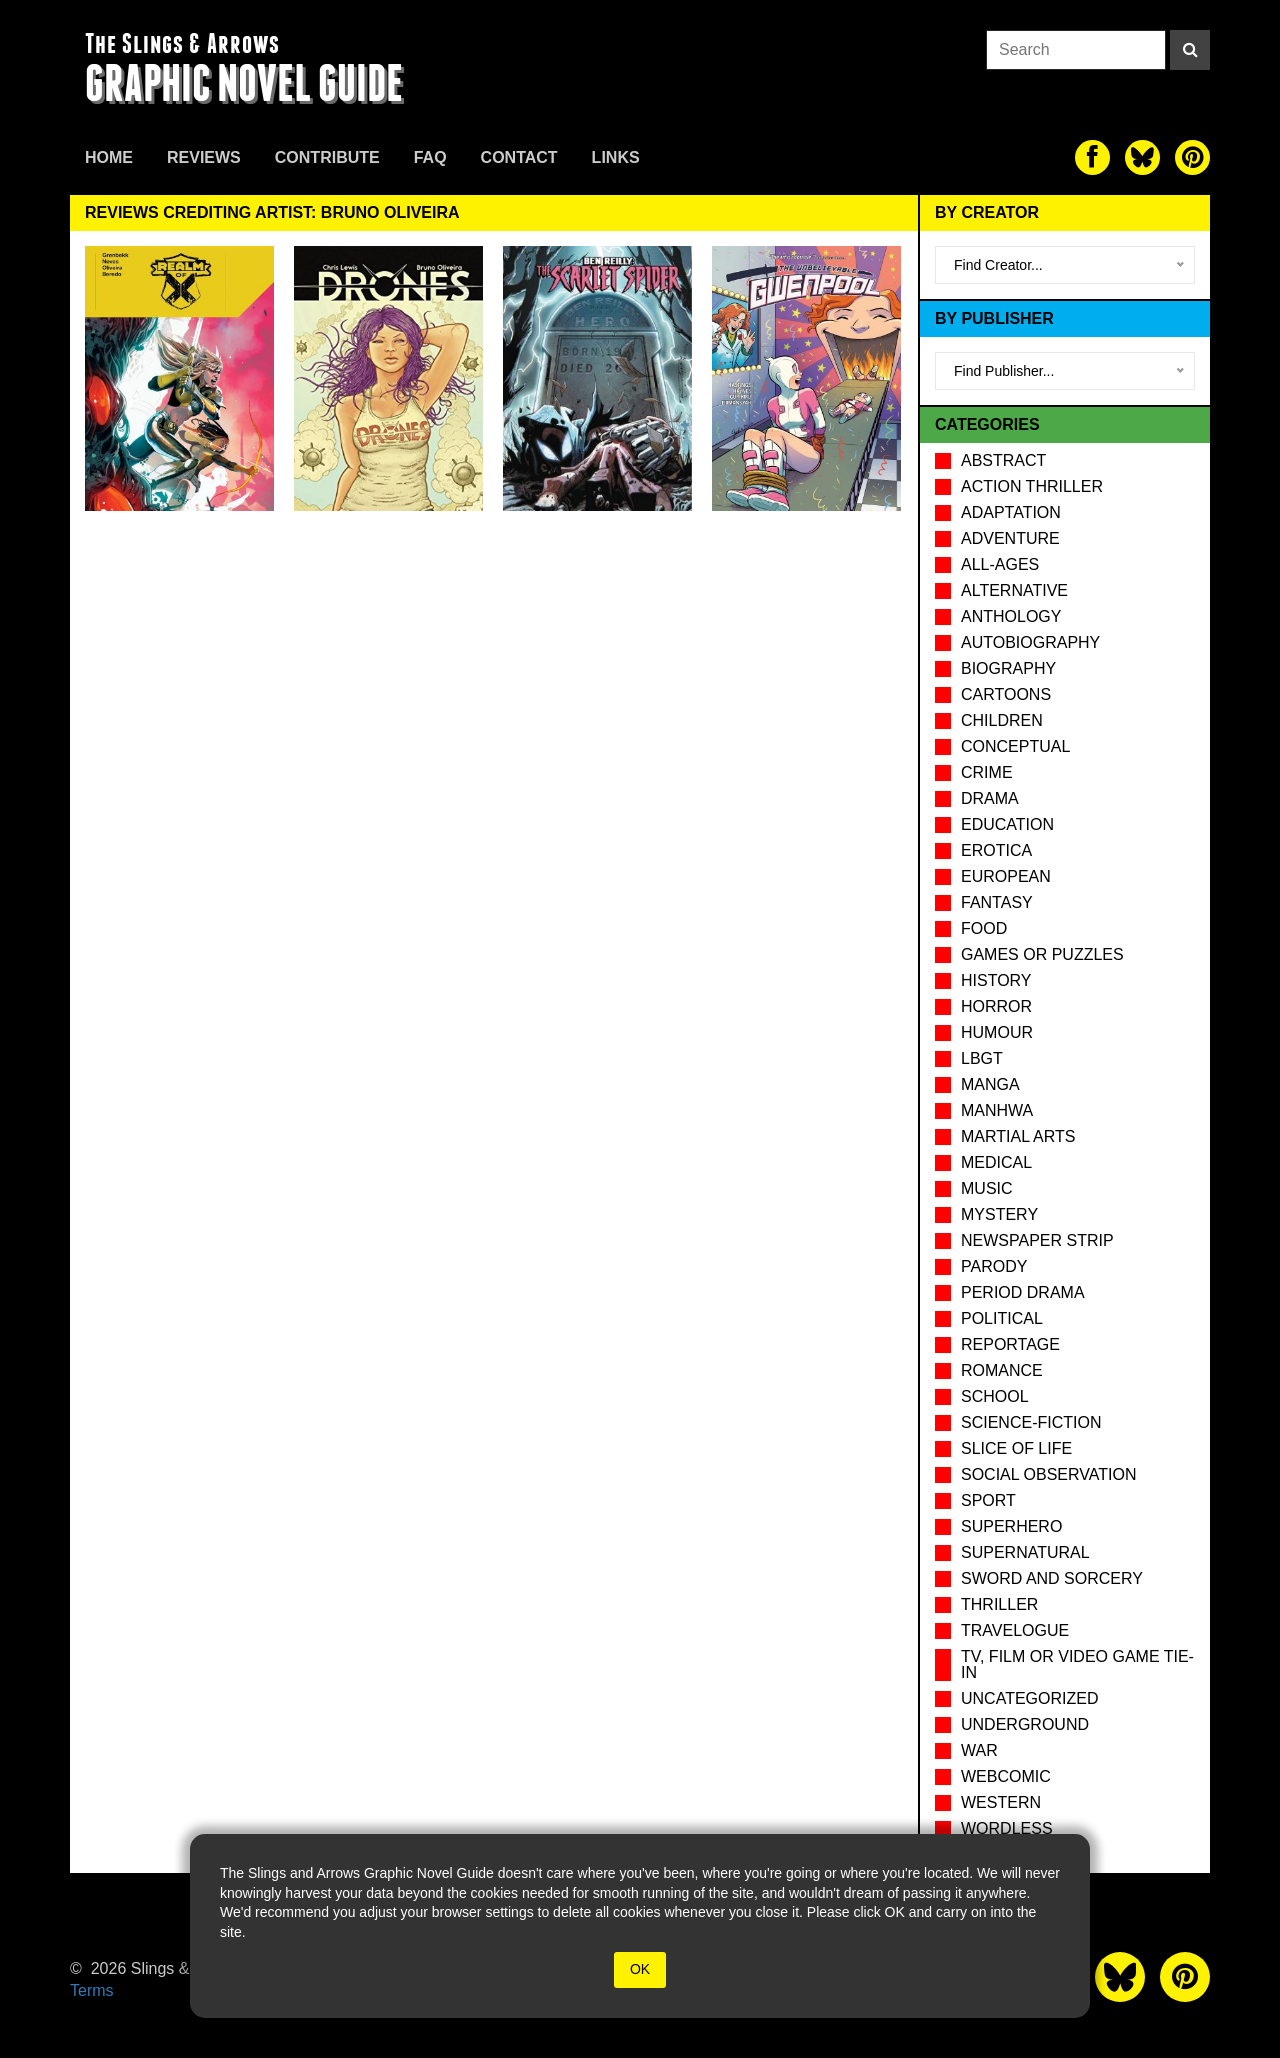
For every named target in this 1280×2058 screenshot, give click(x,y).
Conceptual (1015, 746)
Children (1002, 720)
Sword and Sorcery (1052, 1578)
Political (1002, 1318)
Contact (519, 157)
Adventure (1010, 538)
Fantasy (997, 902)
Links (616, 157)
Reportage (1010, 1344)
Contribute (327, 157)
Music (987, 1188)
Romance (1002, 1370)
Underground (1025, 1724)
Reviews (204, 157)
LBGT (982, 1058)
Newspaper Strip (1037, 1240)
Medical (996, 1162)
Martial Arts (1018, 1136)
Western (1001, 1802)
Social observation (1048, 1474)
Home (109, 157)
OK (640, 1969)
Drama (990, 798)
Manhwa (997, 1110)
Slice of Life (1016, 1448)
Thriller (999, 1604)
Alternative (1014, 590)
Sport (988, 1500)
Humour (997, 1032)
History (996, 980)
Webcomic (1006, 1776)
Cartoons (1006, 694)
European (1006, 876)
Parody (994, 1266)
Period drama (1023, 1292)
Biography (1008, 668)
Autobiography (1030, 642)
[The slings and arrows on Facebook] (1092, 157)
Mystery (999, 1214)
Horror (996, 1006)
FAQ (430, 157)
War (979, 1750)
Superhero (1011, 1526)
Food (984, 928)
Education (1007, 824)
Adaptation (1011, 512)
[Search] (1190, 50)
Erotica (996, 850)
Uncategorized (1029, 1698)
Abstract (1003, 460)
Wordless (1007, 1828)
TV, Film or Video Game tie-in (1077, 1664)
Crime (987, 772)
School (995, 1396)
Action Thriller (1032, 486)
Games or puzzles (1042, 954)
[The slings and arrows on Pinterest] (1192, 157)
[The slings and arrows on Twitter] (1142, 157)
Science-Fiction (1031, 1422)
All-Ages (1000, 564)
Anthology (1011, 616)
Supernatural (1025, 1552)
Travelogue (1015, 1630)
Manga (990, 1084)
